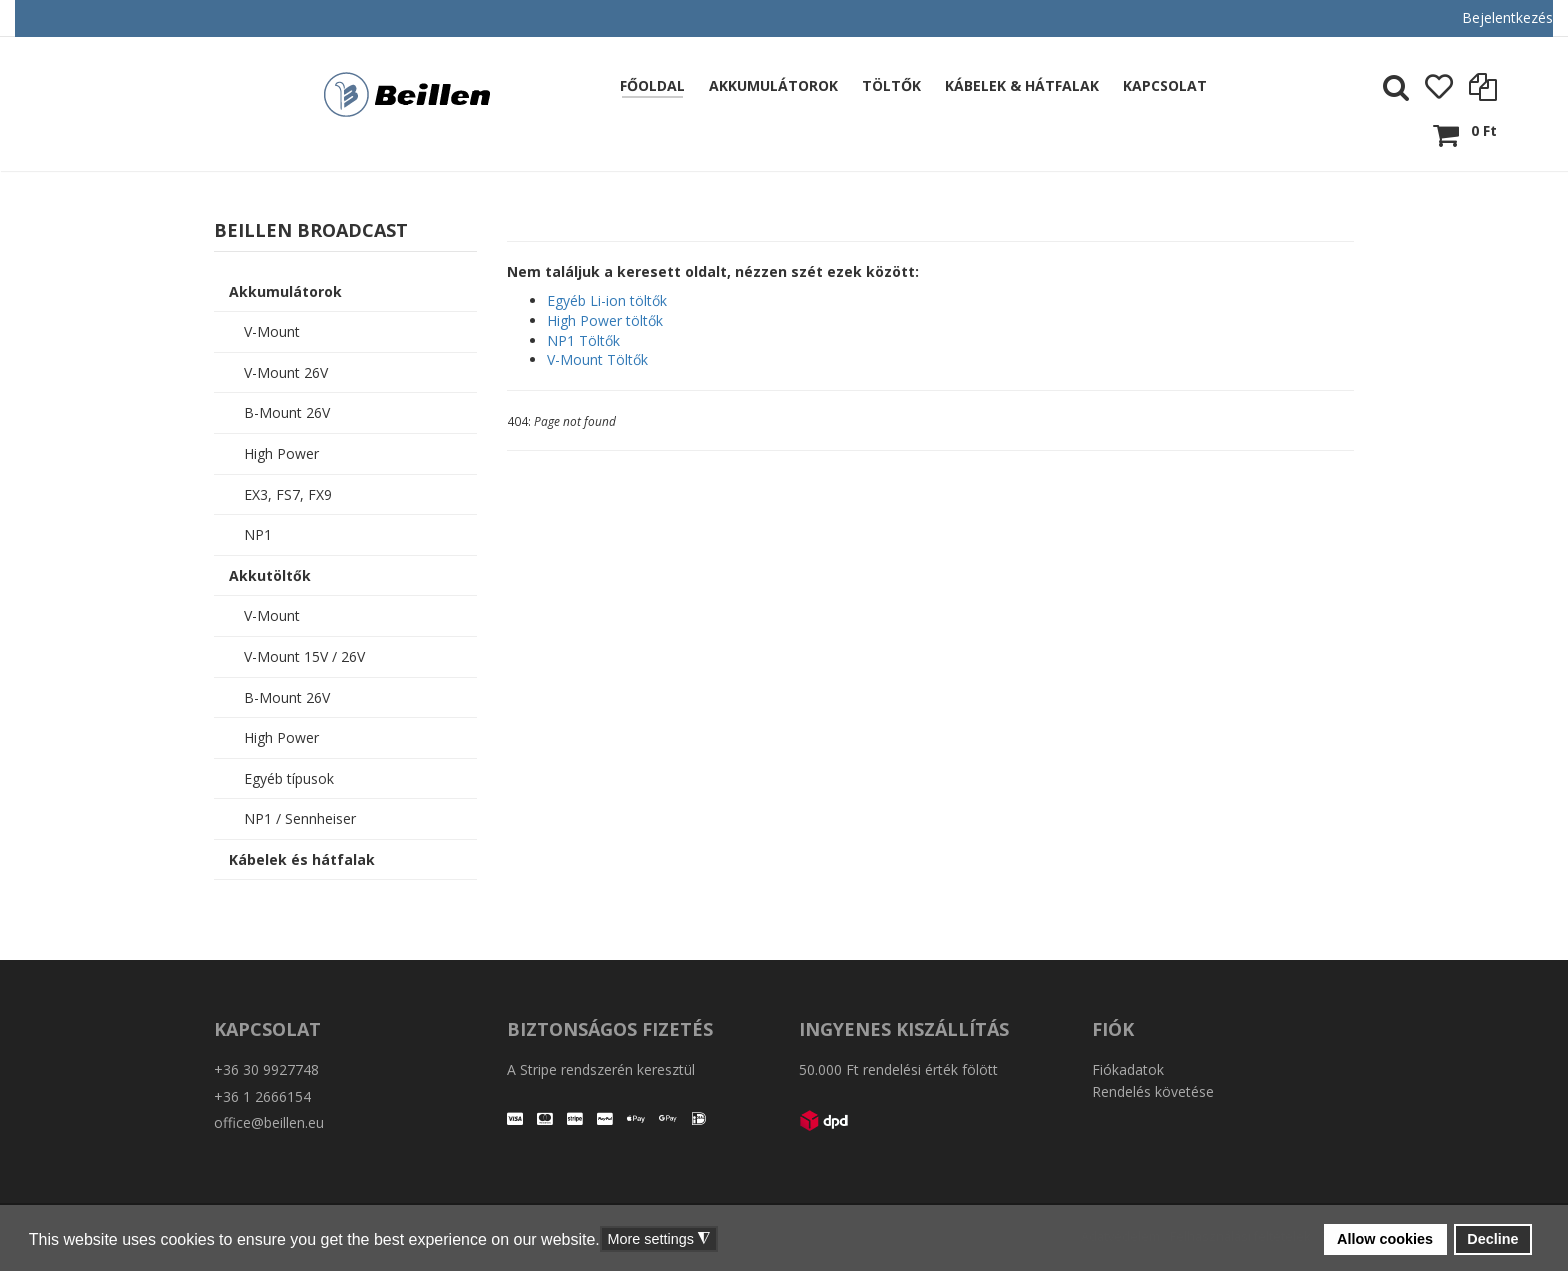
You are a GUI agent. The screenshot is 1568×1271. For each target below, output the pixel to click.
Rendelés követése (1153, 1091)
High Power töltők (605, 320)
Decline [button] (1492, 1239)
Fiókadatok (1128, 1069)
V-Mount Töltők (597, 359)
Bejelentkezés (1507, 17)
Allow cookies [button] (1385, 1239)
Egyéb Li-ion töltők (607, 300)
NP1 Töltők (583, 340)
